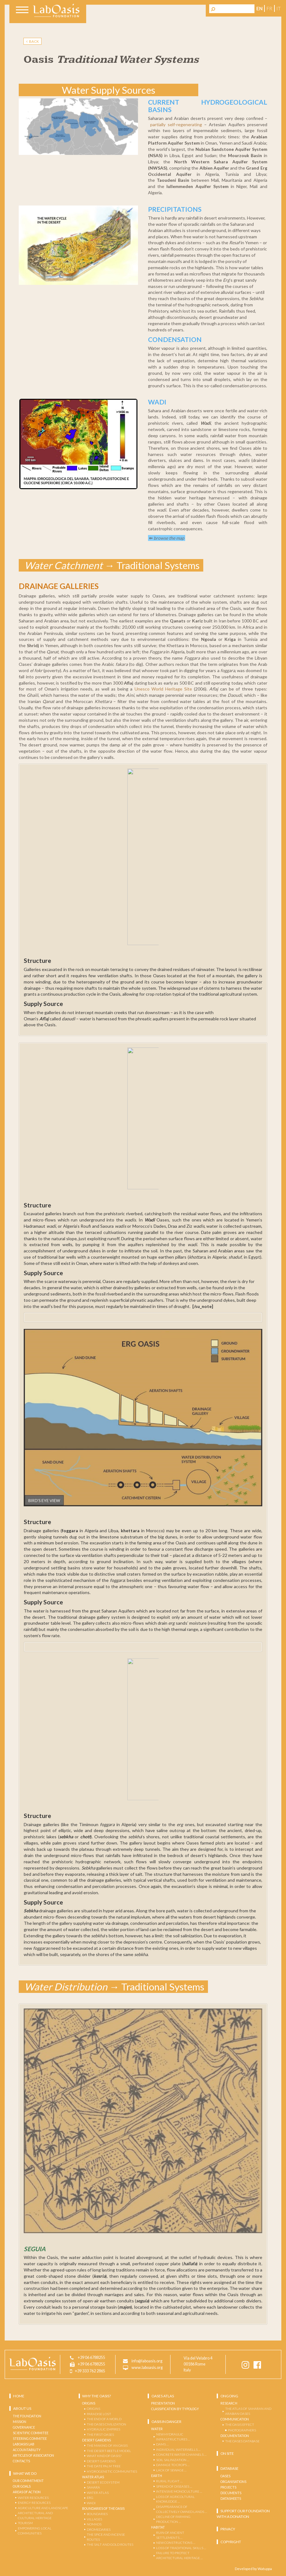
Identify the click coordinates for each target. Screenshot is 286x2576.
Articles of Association (33, 2455)
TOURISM (25, 2523)
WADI (91, 2502)
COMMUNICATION (234, 2419)
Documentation (234, 2435)
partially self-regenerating (176, 124)
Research (228, 2403)
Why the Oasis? (96, 2395)
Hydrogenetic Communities (112, 2471)
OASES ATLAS (162, 2395)
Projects (228, 2487)
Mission (19, 2421)
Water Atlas (93, 2477)
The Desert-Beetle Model (109, 2450)
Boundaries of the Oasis (103, 2508)
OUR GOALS (22, 2486)
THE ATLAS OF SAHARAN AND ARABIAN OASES (248, 2411)
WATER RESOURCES (33, 2497)
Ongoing (229, 2395)
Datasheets (230, 2498)
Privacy (227, 2529)
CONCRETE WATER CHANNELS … (181, 2454)
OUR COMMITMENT (28, 2481)
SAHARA (93, 2487)
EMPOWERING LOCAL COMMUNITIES (35, 2530)
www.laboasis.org (147, 2368)
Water (157, 2428)
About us (22, 2408)
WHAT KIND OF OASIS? (104, 2456)
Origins (88, 2403)
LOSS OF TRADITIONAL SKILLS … (181, 2547)
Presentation (163, 2403)
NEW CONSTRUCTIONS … (175, 2542)
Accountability (27, 2449)
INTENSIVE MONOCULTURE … (179, 2491)
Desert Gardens (96, 2440)
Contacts (21, 2461)
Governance (24, 2427)
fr (269, 8)
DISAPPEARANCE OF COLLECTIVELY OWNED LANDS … (181, 2508)
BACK (32, 41)
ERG (90, 2497)
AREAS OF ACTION (27, 2492)
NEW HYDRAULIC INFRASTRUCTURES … (173, 2436)
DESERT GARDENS (101, 2461)
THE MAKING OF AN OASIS (107, 2445)
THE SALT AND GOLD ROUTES (110, 2544)
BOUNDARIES (97, 2514)
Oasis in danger (166, 2421)
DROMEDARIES (99, 2529)
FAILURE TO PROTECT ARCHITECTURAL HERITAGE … (179, 2555)
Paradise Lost (99, 2413)
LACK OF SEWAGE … (171, 2470)
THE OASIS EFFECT (239, 2424)
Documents (230, 2492)
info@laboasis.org (146, 2361)
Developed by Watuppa (253, 2568)
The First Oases (100, 2434)
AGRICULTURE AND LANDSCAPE (43, 2507)
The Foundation (27, 2416)
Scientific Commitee (30, 2433)
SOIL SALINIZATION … (172, 2459)
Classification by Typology (175, 2409)
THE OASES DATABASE (242, 2441)
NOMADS (94, 2524)
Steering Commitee (30, 2438)
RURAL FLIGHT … (169, 2481)
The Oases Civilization (106, 2424)
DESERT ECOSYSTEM (103, 2482)
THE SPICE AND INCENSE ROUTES (106, 2537)
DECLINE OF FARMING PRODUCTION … (173, 2519)
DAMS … (162, 2444)
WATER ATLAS (98, 2492)
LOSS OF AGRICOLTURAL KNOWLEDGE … (175, 2498)
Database (229, 2468)
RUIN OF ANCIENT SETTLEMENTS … (170, 2535)
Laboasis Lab (23, 2444)
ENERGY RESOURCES (34, 2502)
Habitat (158, 2527)
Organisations (233, 2481)
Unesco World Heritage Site (163, 688)
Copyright (230, 2541)
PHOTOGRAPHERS (242, 2430)
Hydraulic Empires (103, 2429)
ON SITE (227, 2453)
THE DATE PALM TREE (104, 2466)
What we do (25, 2473)
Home (18, 2395)
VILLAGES (94, 2519)
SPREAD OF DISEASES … (174, 2486)
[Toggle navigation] (22, 11)
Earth (156, 2475)
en (259, 8)
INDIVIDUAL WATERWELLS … (178, 2449)
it (278, 8)
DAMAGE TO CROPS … (173, 2465)
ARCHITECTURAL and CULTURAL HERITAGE (35, 2515)
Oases (225, 2476)
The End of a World (104, 2419)
